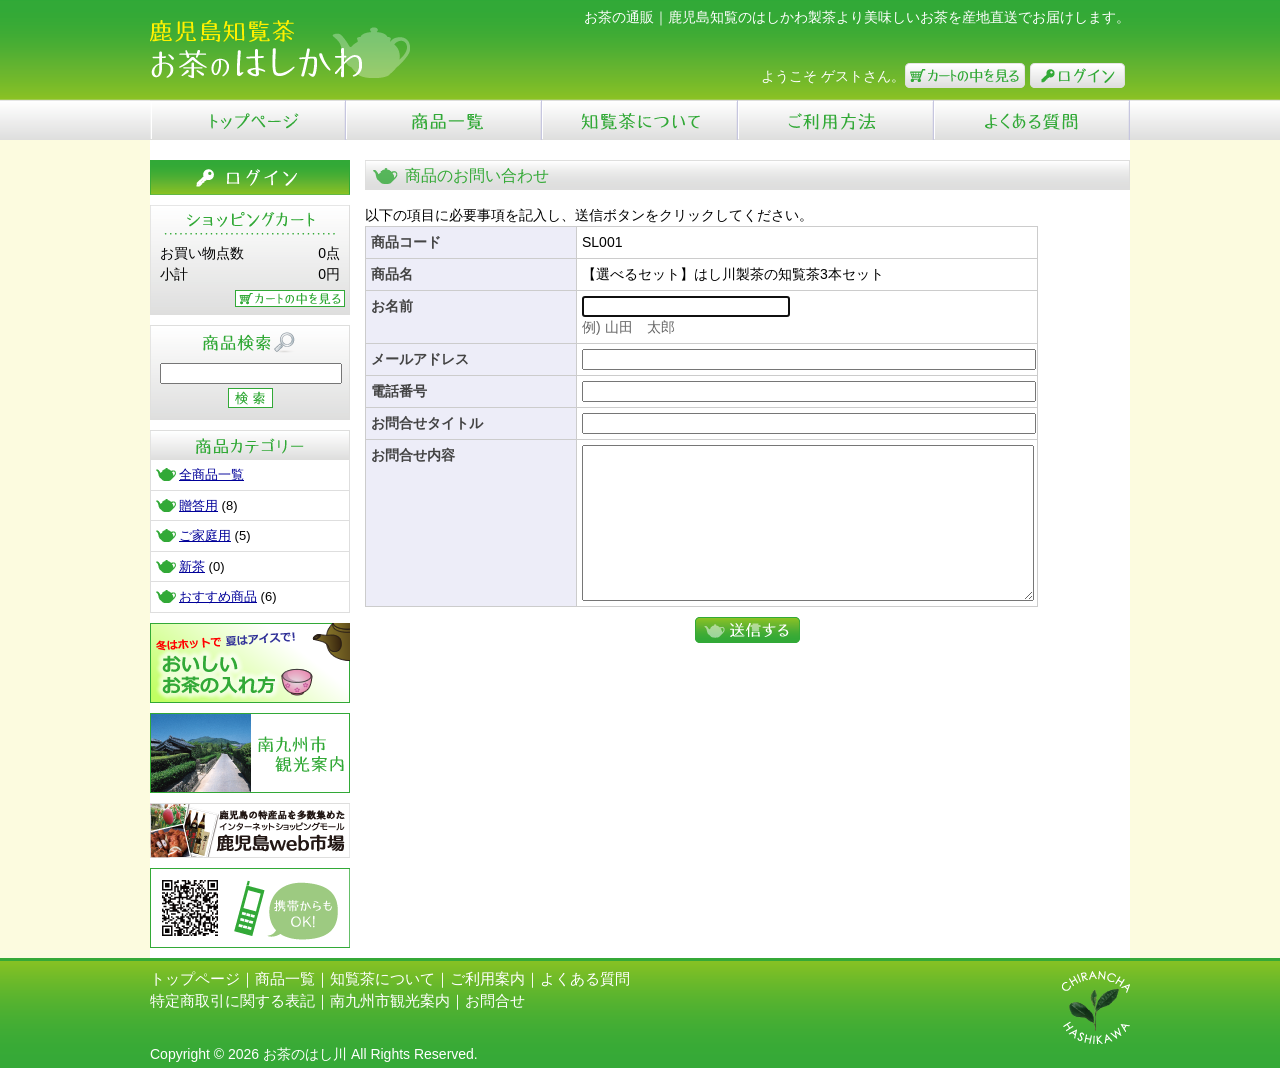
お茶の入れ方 (250, 663)
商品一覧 (444, 120)
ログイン (1077, 75)
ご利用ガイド (836, 120)
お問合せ (495, 1000)
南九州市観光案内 (250, 753)
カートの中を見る (965, 75)
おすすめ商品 (218, 596)
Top (248, 120)
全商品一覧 (211, 474)
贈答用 (198, 505)
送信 (747, 660)
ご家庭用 (205, 535)
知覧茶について (640, 120)
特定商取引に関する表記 (232, 1000)
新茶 (192, 566)
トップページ (195, 978)
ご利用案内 (487, 978)
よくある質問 (1032, 120)
